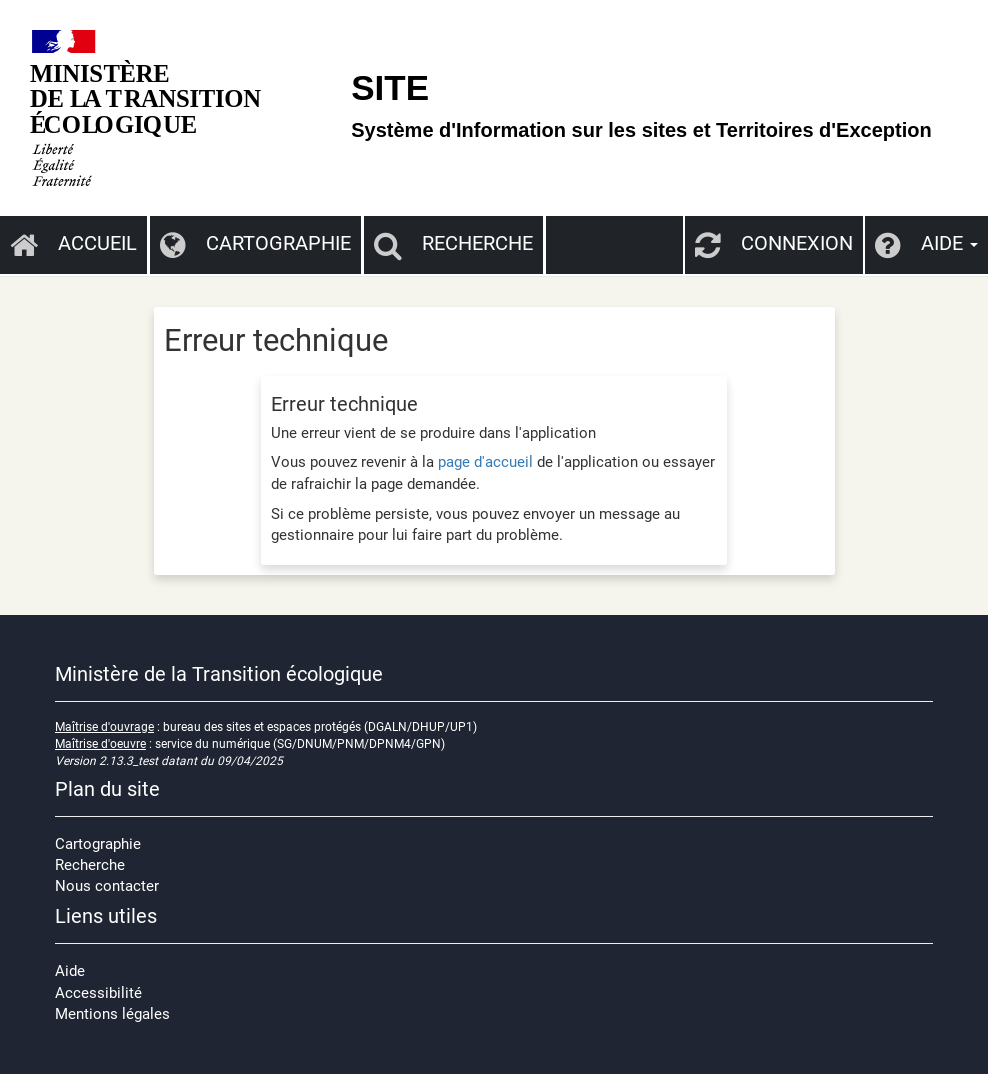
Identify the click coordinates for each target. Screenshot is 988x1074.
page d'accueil (485, 462)
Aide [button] (926, 243)
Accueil (73, 243)
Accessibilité (98, 993)
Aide (70, 971)
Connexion (774, 243)
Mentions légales (112, 1014)
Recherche (453, 243)
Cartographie (255, 243)
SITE (390, 87)
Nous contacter (107, 886)
